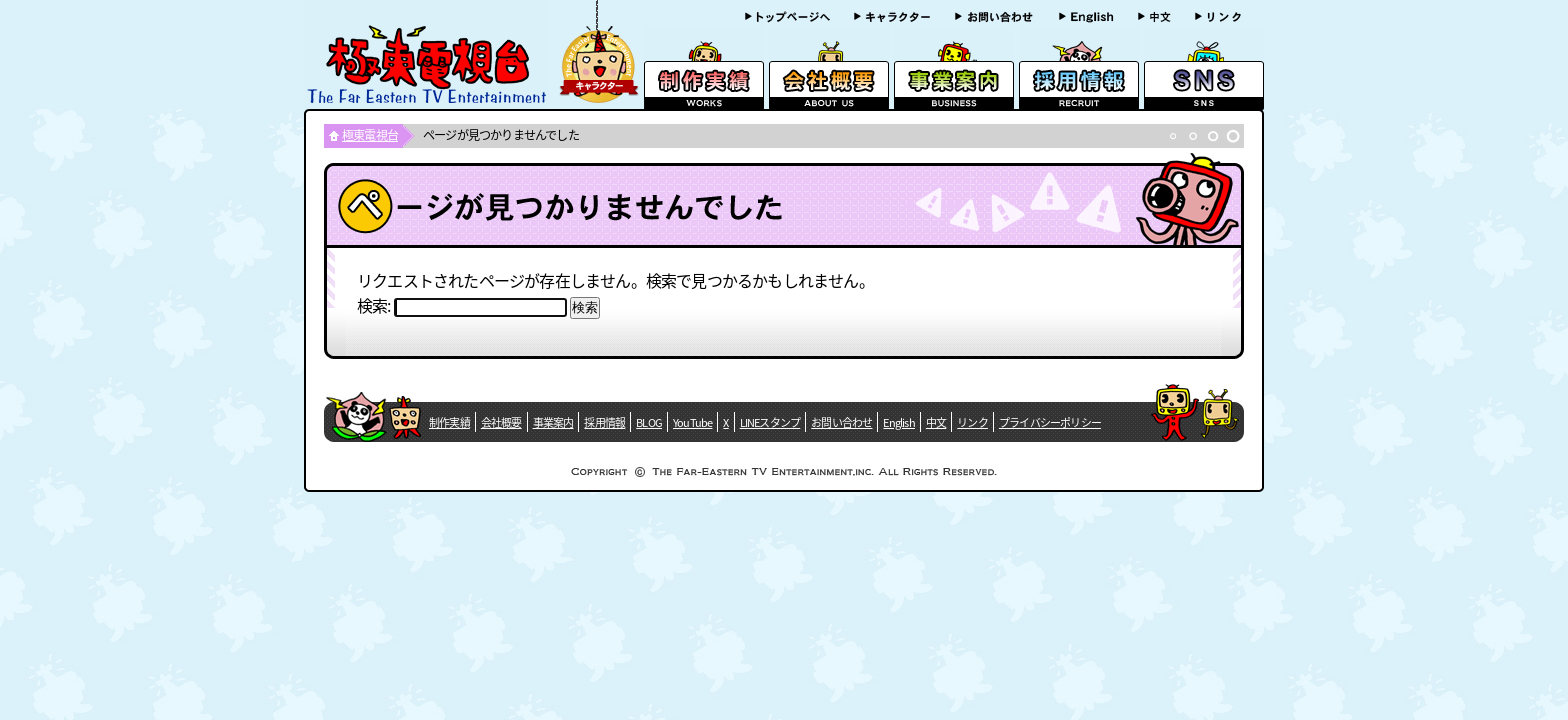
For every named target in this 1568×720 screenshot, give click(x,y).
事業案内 (553, 422)
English (898, 422)
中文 (936, 422)
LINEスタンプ (770, 422)
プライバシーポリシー (1050, 422)
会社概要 (501, 422)
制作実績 (449, 422)
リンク (972, 422)
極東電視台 (370, 135)
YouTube (692, 422)
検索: (374, 305)
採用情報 (604, 422)
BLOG (649, 422)
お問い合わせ (841, 422)
